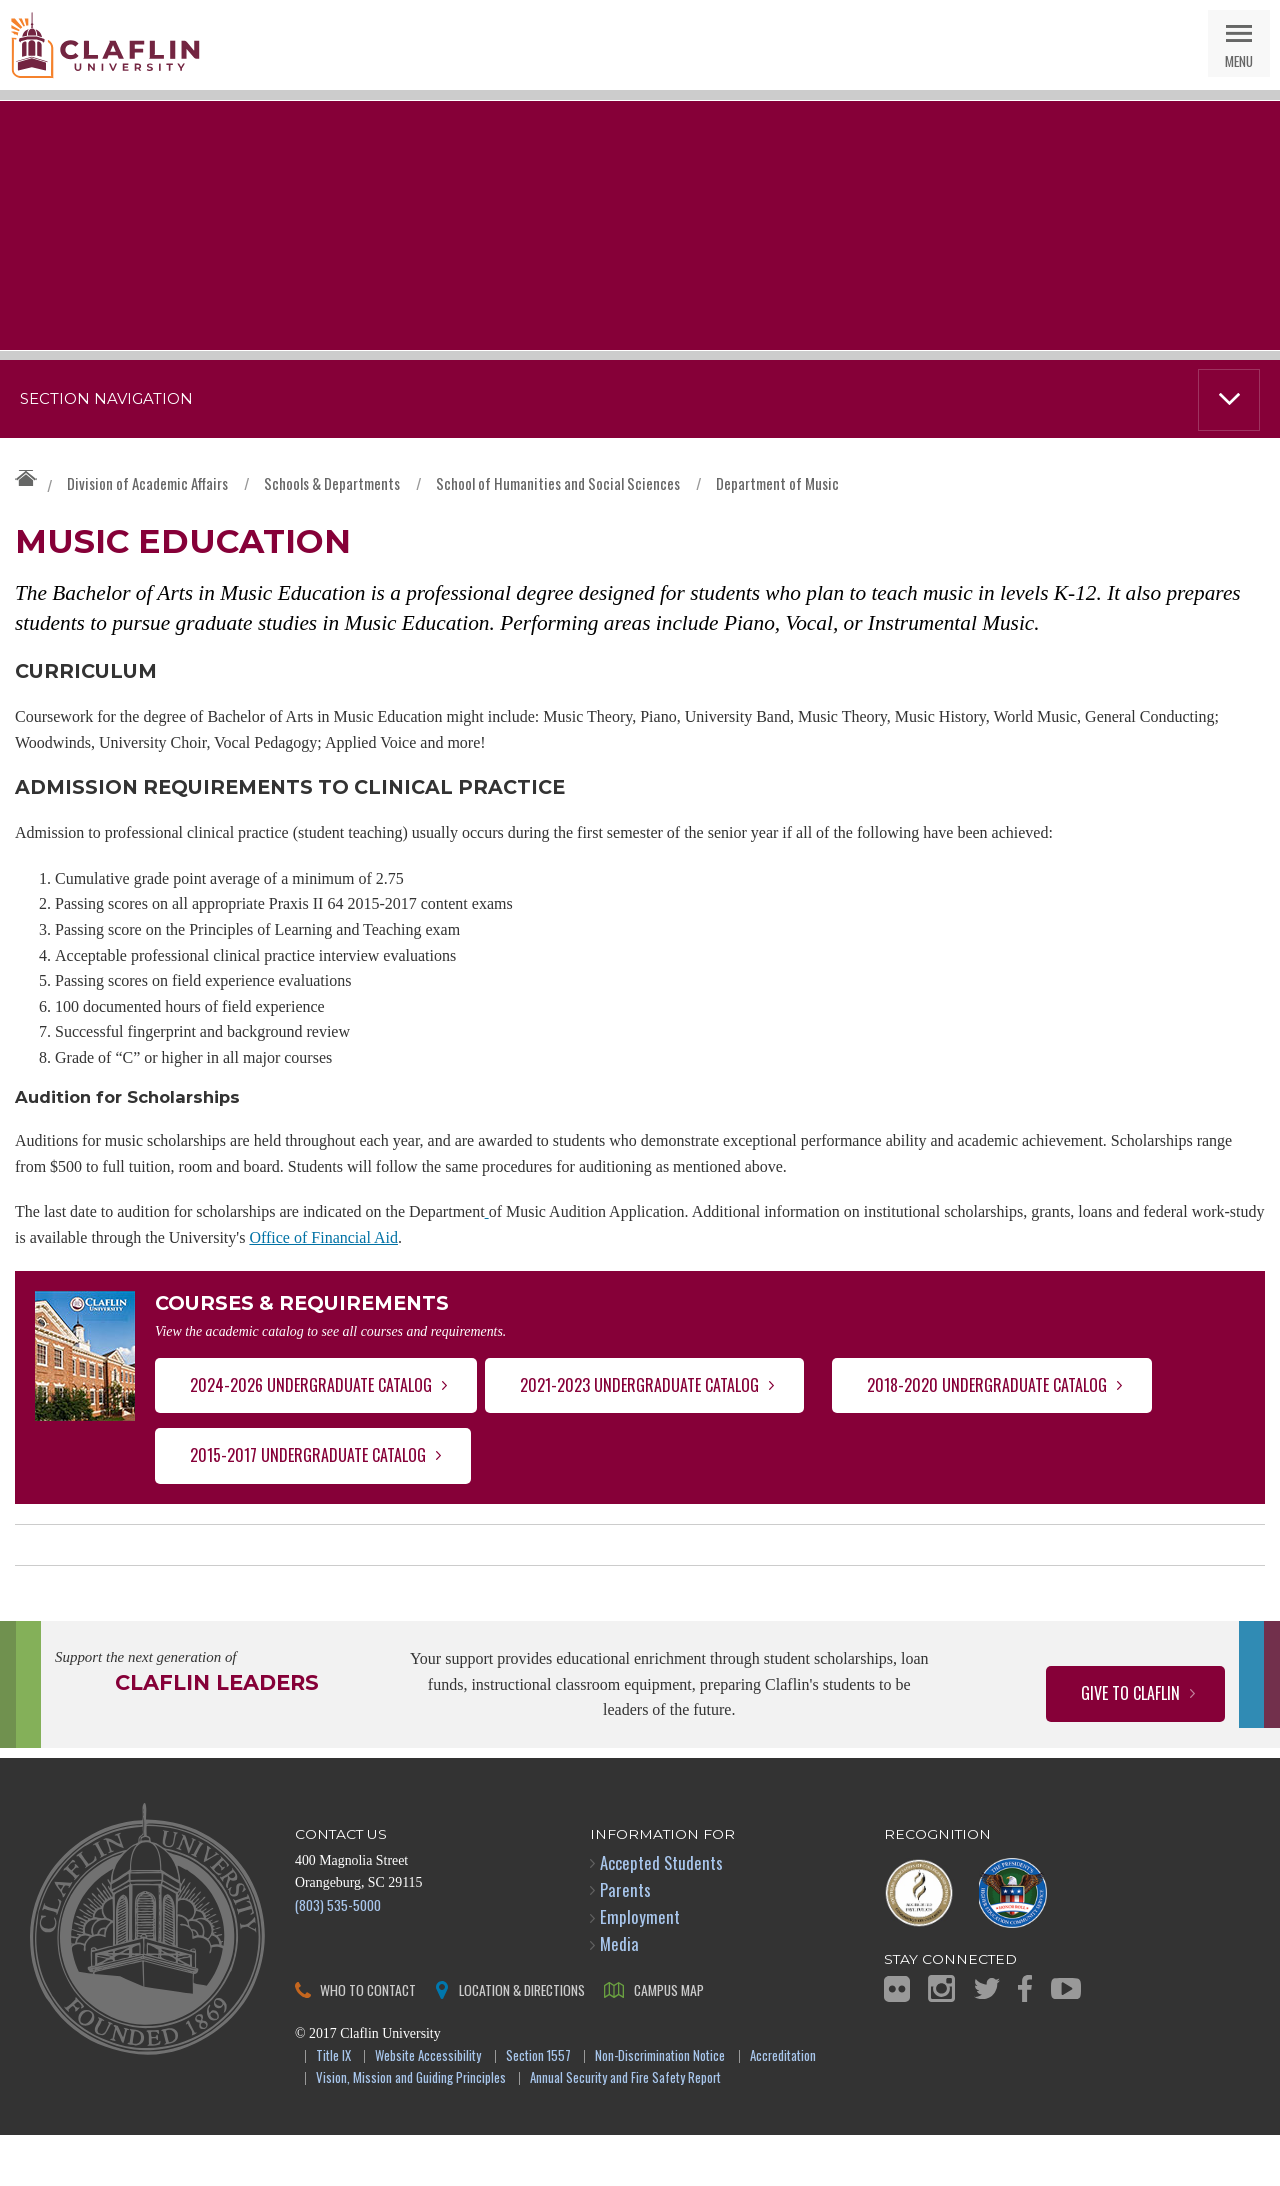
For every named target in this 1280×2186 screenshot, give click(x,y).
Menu (1239, 60)
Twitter (987, 2039)
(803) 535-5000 (338, 1955)
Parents (625, 1940)
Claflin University (105, 45)
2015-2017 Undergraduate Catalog (308, 1506)
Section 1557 (538, 2106)
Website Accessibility (428, 2106)
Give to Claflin (1130, 1744)
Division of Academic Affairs (147, 483)
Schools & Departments (332, 483)
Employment (640, 1967)
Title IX (333, 2106)
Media (619, 1994)
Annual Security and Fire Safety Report (625, 2129)
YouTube (1066, 2039)
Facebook (1025, 2039)
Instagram (941, 2039)
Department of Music (777, 483)
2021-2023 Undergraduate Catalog (639, 1436)
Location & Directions (522, 2039)
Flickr (897, 2039)
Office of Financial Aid (323, 1279)
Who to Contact (368, 2039)
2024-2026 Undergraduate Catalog (311, 1436)
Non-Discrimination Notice (660, 2106)
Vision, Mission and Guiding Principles (411, 2129)
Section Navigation (106, 399)
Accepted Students (661, 1913)
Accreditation (783, 2106)
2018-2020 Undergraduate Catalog (987, 1436)
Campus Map (669, 2039)
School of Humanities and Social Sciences (558, 483)
